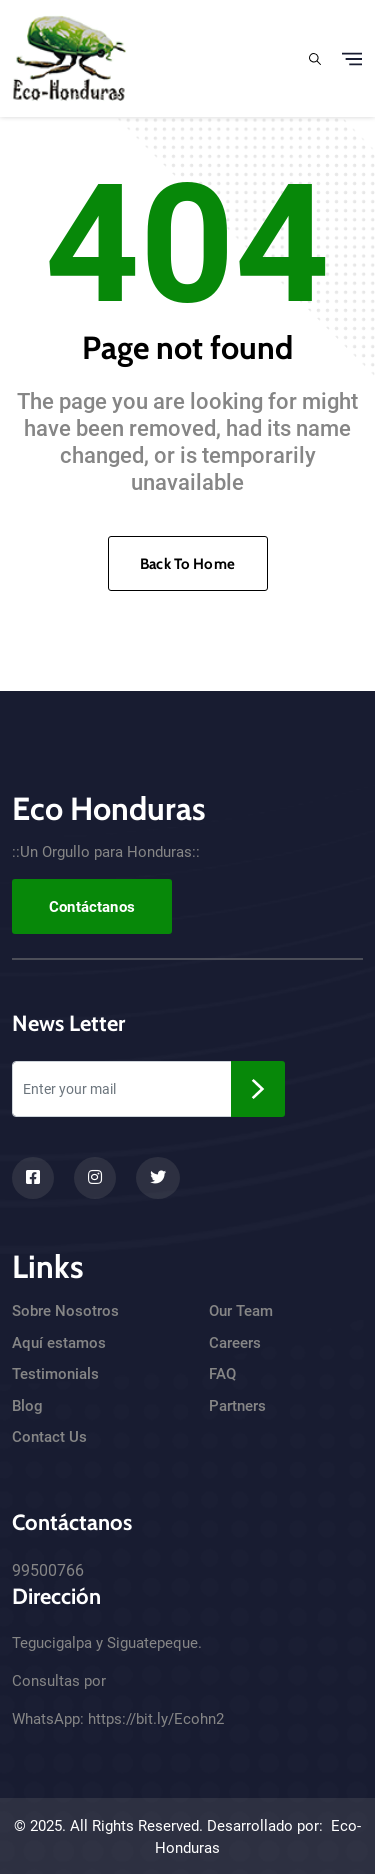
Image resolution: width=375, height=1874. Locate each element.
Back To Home (187, 564)
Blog (27, 1406)
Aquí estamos (59, 1343)
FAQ (222, 1374)
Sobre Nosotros (65, 1311)
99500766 (48, 1570)
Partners (237, 1406)
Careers (235, 1343)
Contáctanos (92, 907)
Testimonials (55, 1374)
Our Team (241, 1311)
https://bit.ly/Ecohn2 (156, 1719)
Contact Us (49, 1437)
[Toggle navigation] (352, 59)
